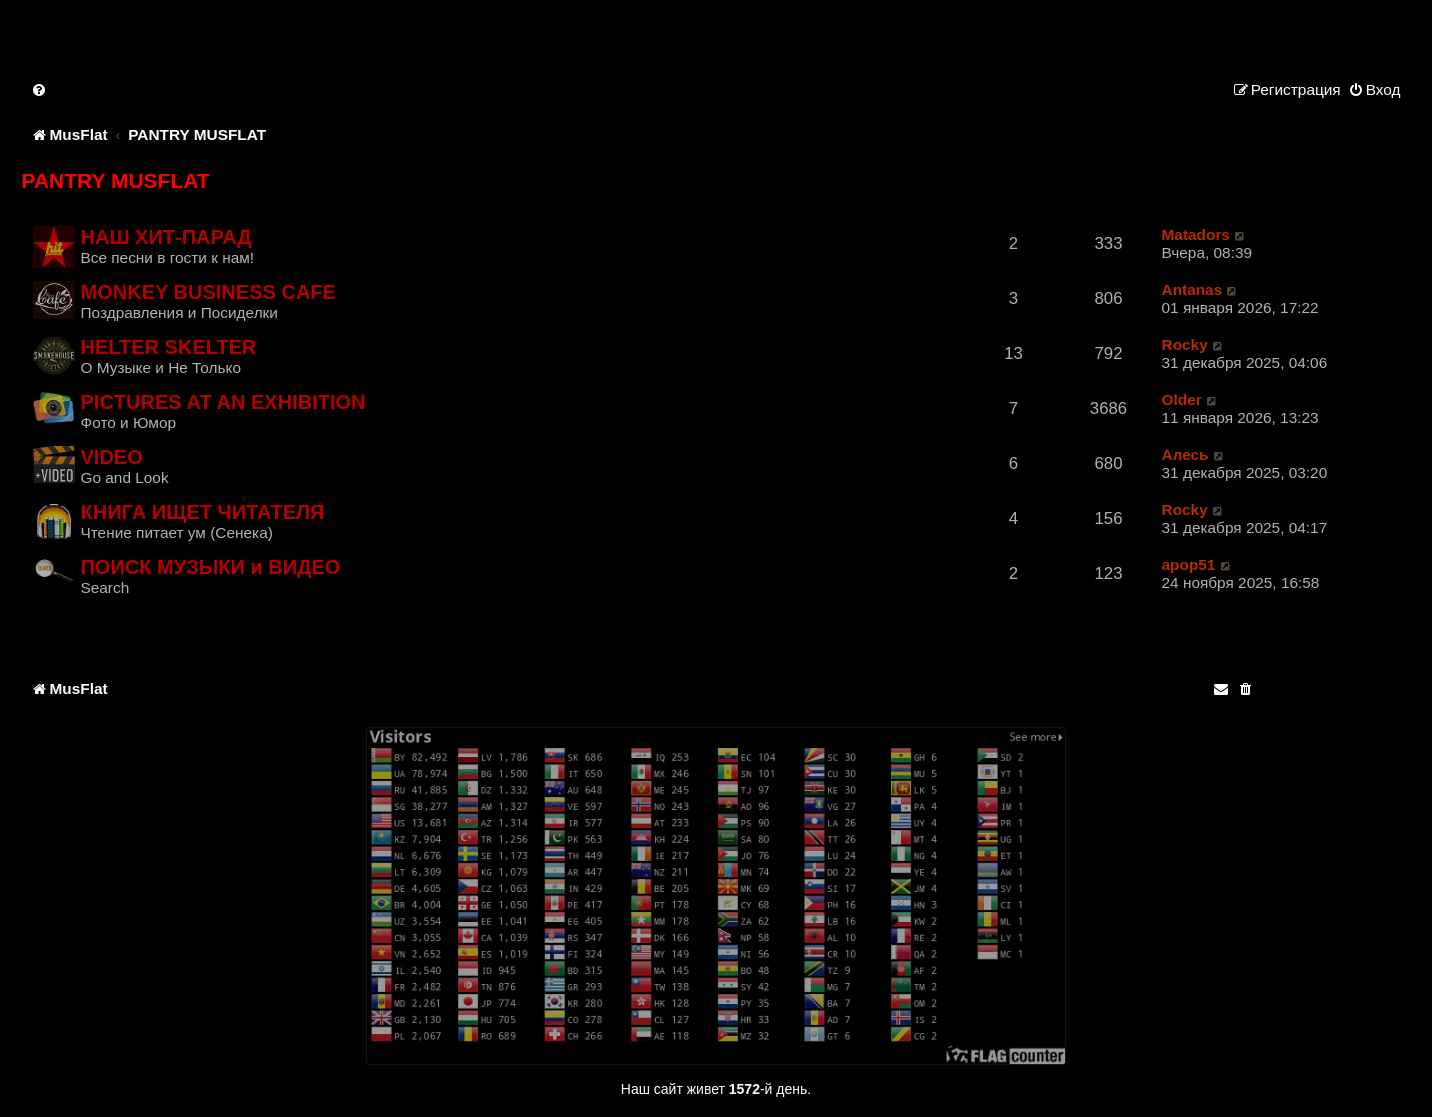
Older (1182, 399)
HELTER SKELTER (168, 347)
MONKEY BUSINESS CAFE (207, 292)
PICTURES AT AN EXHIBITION (222, 402)
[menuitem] (40, 89)
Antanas (1192, 289)
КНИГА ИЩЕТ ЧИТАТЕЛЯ (202, 512)
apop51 (1189, 564)
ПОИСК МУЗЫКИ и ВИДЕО (210, 567)
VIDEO (111, 457)
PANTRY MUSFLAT (115, 180)
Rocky (1185, 344)
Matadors (1196, 234)
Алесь (1185, 454)
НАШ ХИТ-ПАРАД (165, 237)
